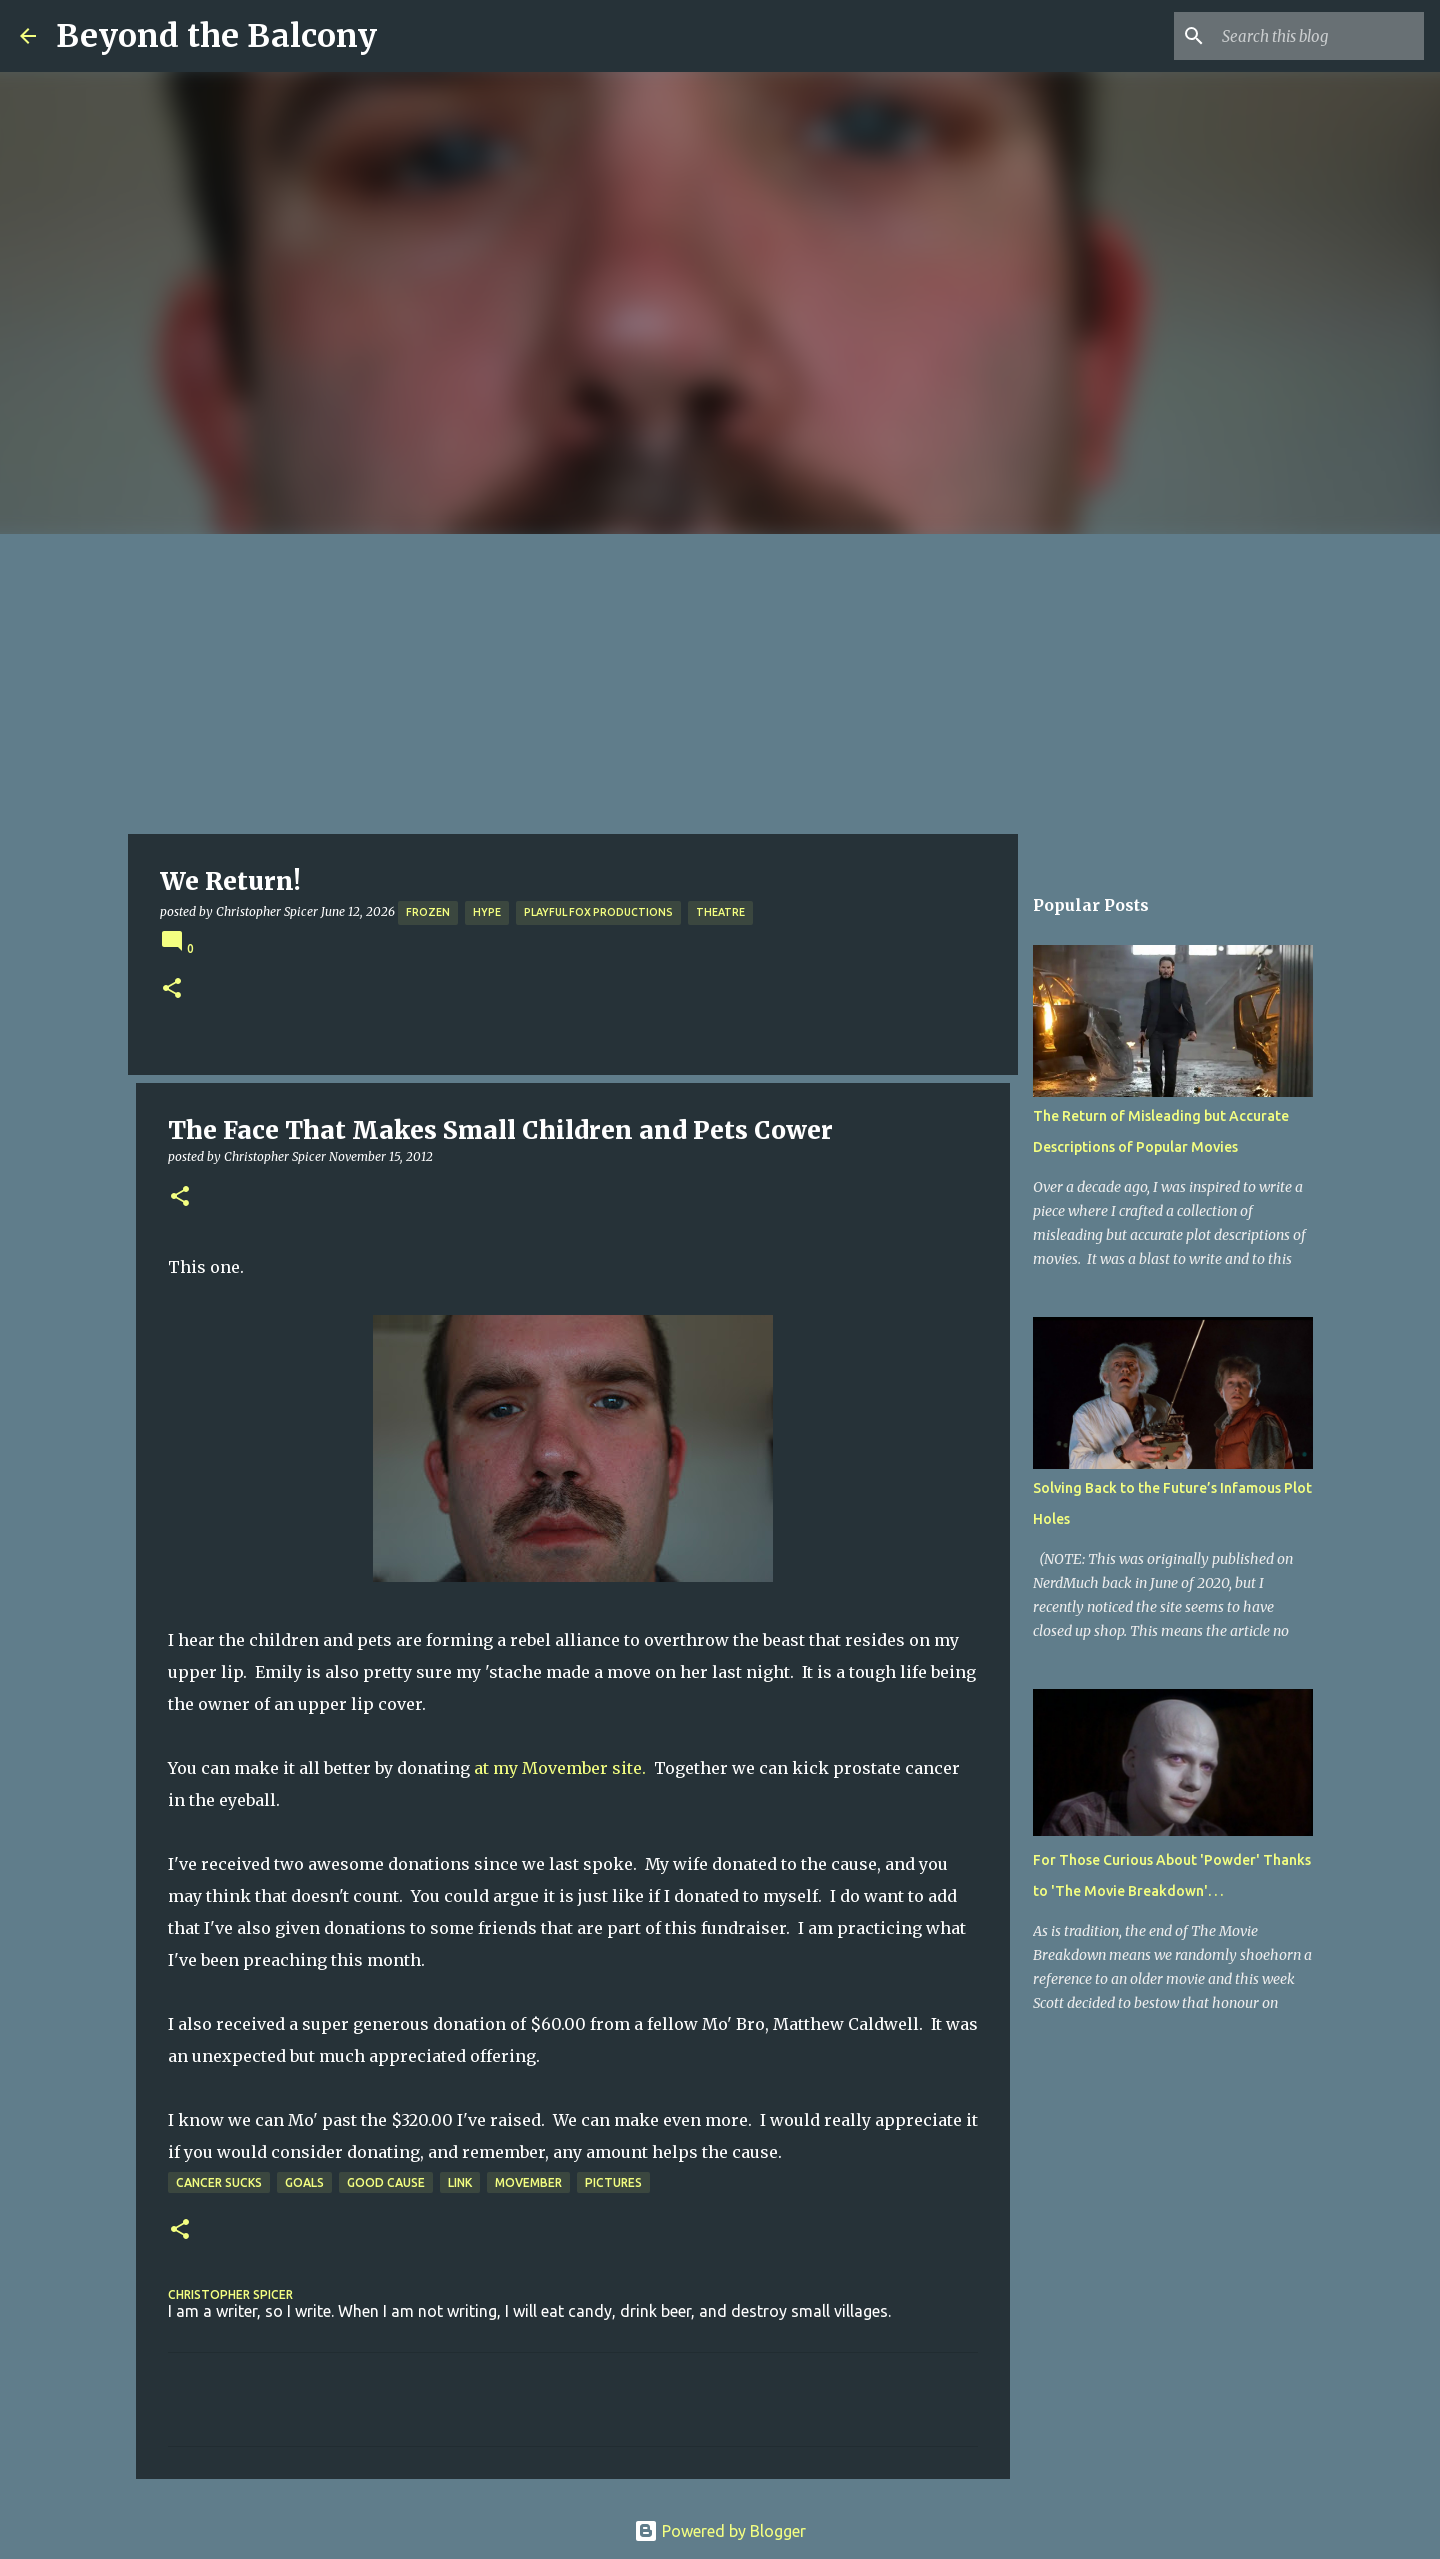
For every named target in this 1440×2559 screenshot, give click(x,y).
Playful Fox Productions (598, 912)
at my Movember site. (560, 1768)
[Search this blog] (1319, 36)
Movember (528, 2182)
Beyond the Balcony (216, 36)
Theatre (720, 912)
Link (460, 2182)
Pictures (613, 2182)
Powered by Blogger (720, 2531)
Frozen (428, 912)
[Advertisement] (720, 684)
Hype (487, 912)
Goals (304, 2182)
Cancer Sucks (219, 2182)
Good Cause (386, 2182)
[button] (172, 989)
